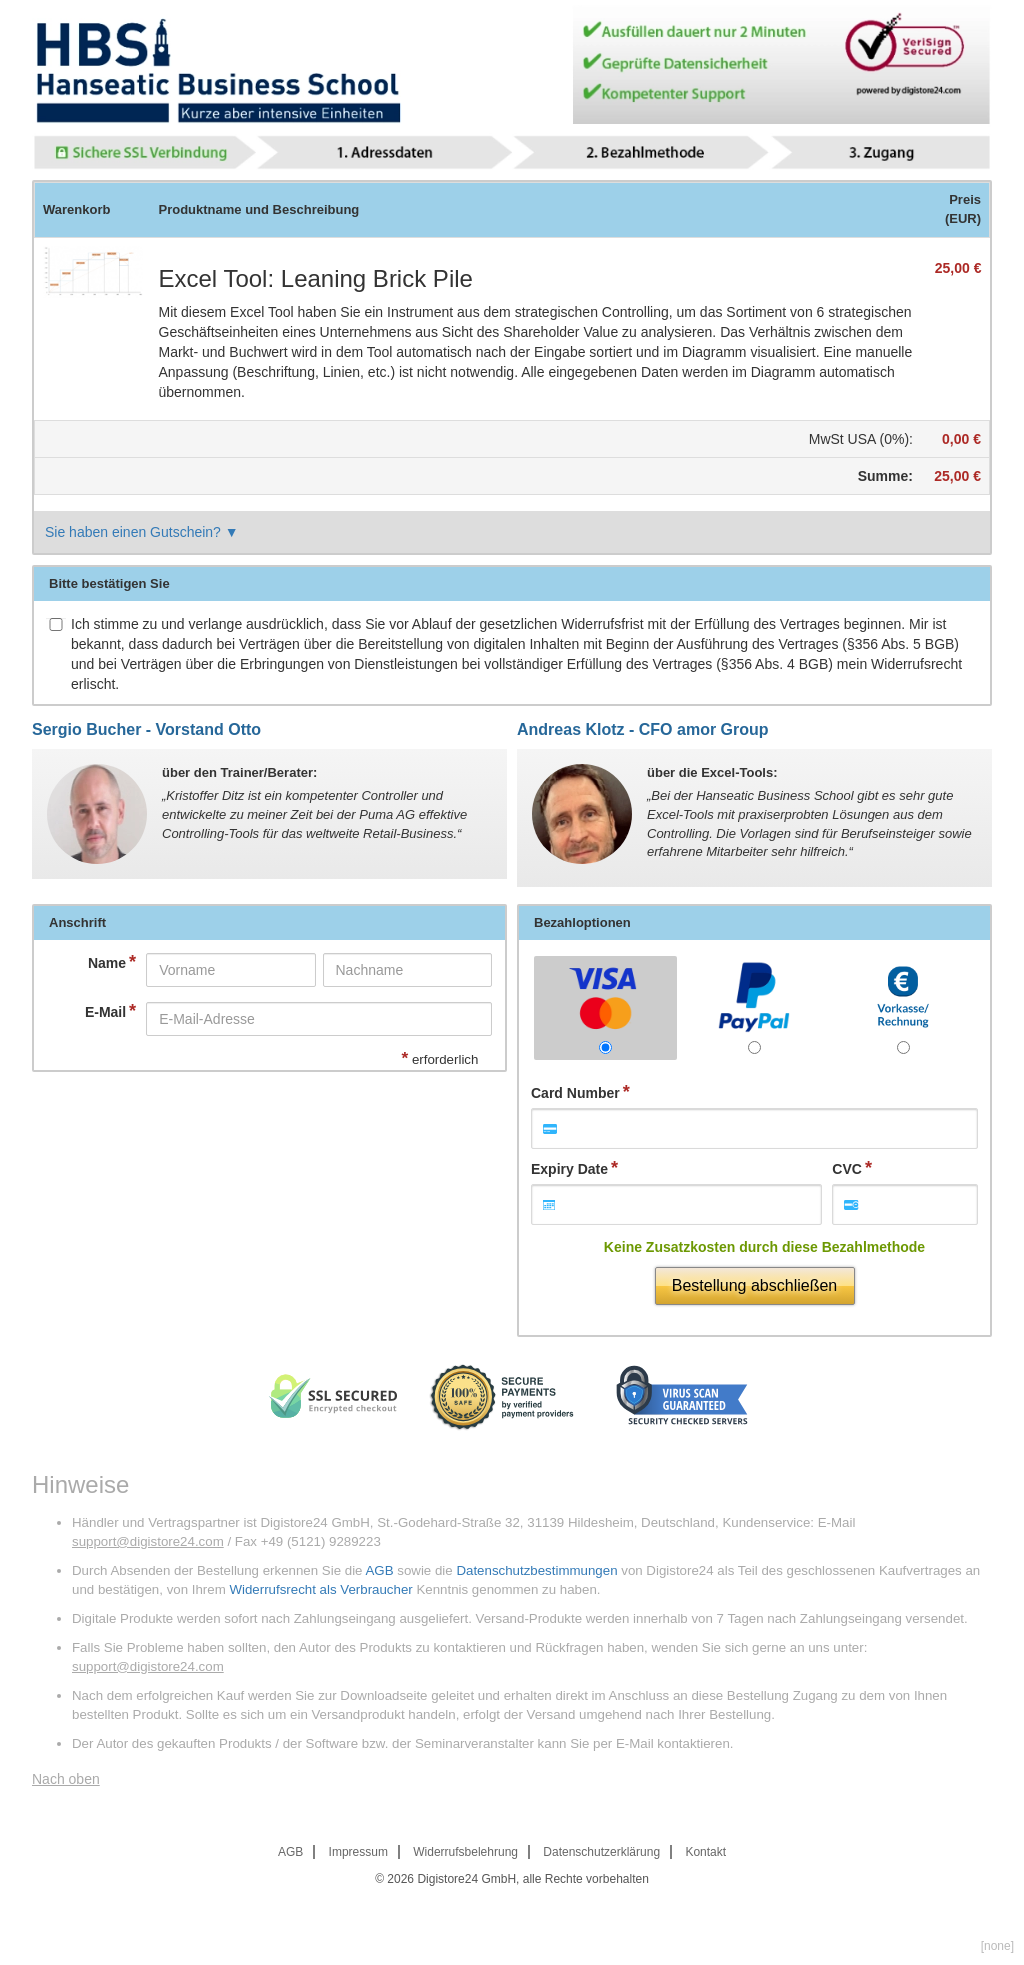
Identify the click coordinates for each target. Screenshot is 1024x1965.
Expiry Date (569, 1169)
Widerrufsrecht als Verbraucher (320, 1589)
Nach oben (66, 1779)
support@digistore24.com (148, 1541)
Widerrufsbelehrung (465, 1852)
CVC (847, 1169)
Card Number (575, 1093)
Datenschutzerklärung (601, 1852)
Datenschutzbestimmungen (536, 1570)
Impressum (358, 1852)
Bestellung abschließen (754, 1285)
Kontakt (705, 1852)
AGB (379, 1570)
